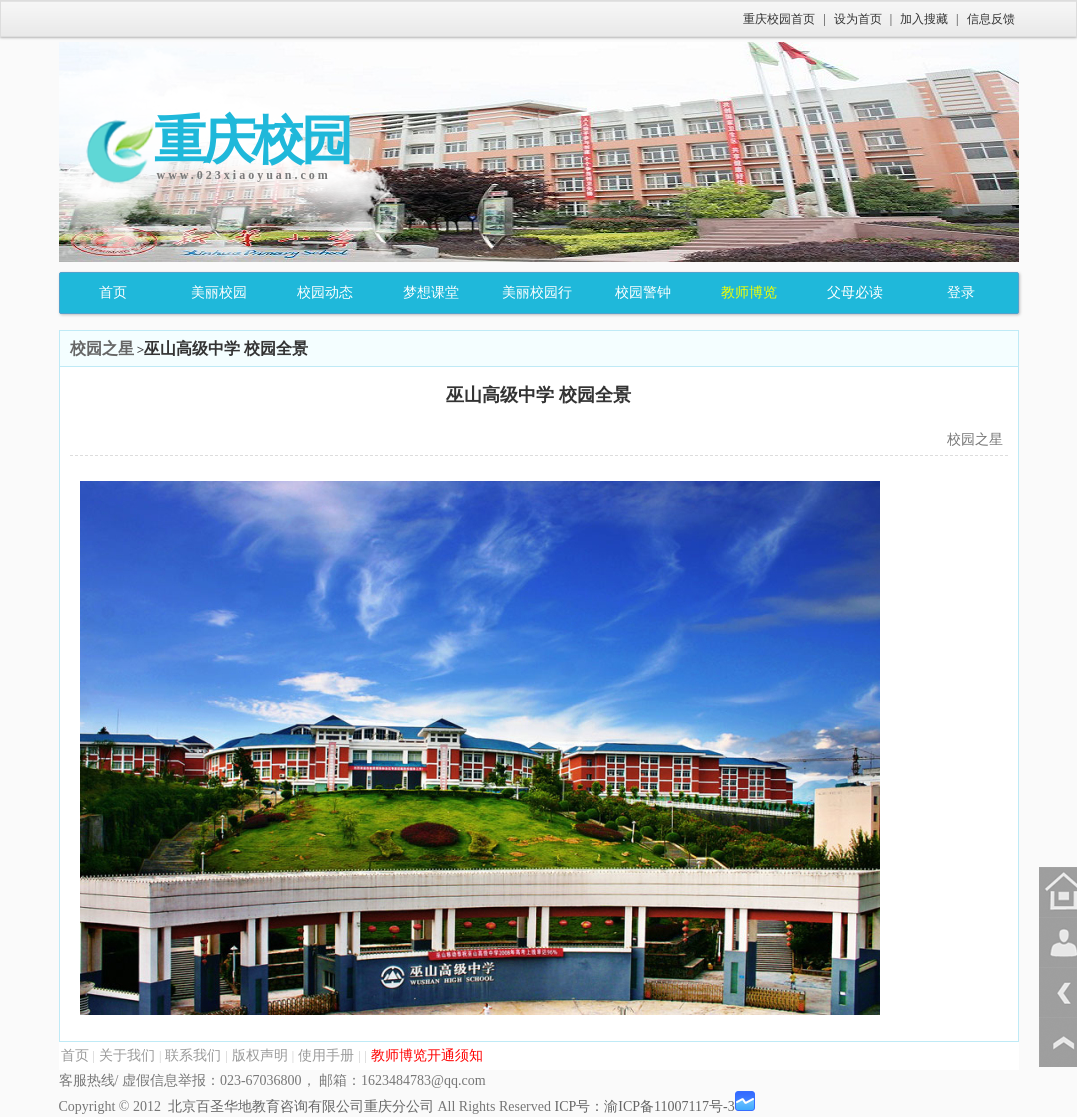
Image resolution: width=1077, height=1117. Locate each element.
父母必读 (855, 292)
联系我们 (193, 1055)
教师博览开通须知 (427, 1055)
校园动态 (325, 292)
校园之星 (102, 348)
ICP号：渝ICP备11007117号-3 (644, 1106)
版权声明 (260, 1055)
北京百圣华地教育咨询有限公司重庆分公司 (301, 1106)
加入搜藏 (924, 19)
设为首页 (858, 19)
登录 (961, 292)
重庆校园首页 (779, 19)
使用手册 (326, 1055)
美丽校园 (219, 292)
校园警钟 (643, 292)
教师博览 (749, 292)
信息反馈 (991, 19)
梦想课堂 (431, 292)
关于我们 (127, 1055)
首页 (113, 292)
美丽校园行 (537, 292)
